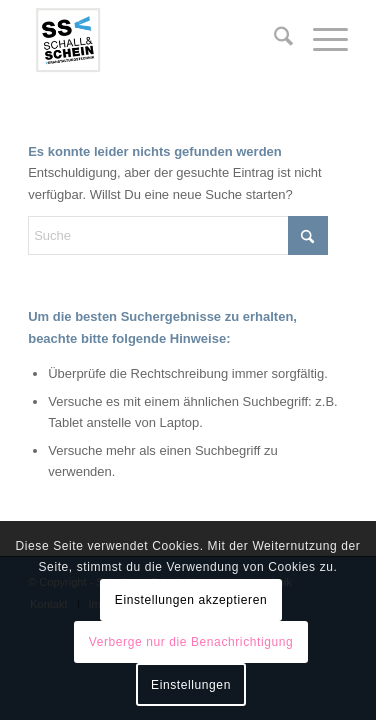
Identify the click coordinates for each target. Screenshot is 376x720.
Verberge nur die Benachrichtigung (191, 642)
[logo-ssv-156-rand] (156, 40)
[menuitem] (273, 40)
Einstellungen (191, 685)
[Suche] (273, 40)
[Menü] (320, 40)
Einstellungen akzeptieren (191, 600)
